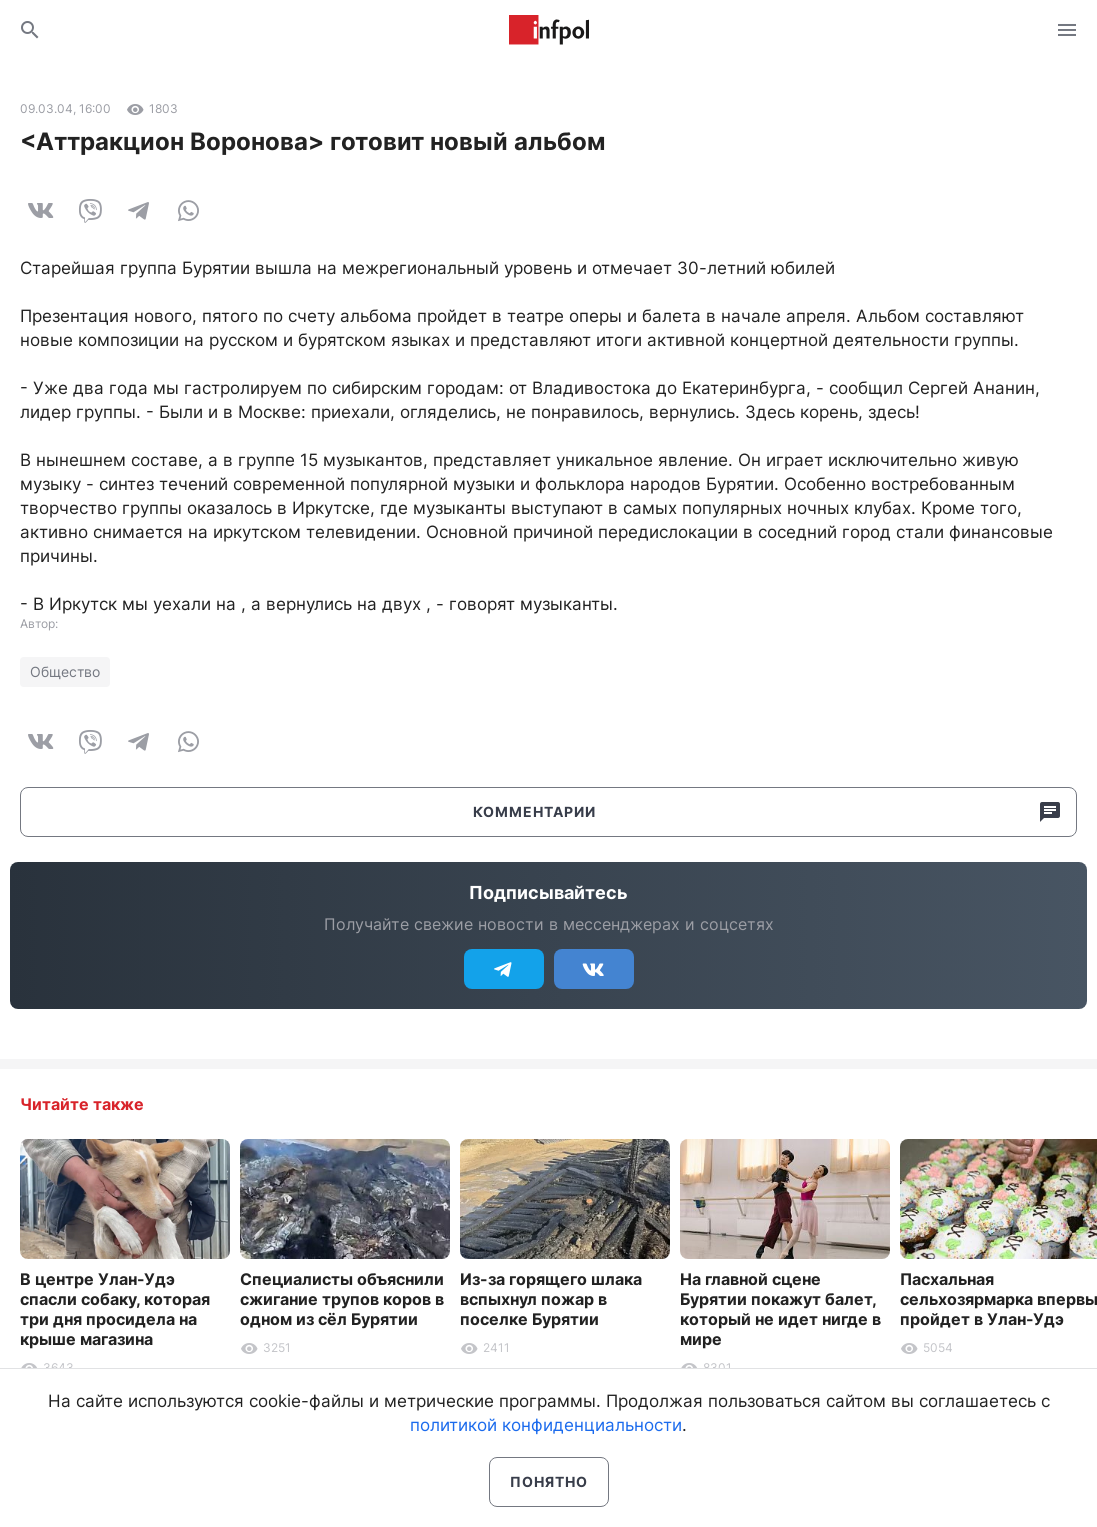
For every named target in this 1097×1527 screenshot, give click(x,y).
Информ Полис (549, 30)
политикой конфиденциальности (546, 1425)
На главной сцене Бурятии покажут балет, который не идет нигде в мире (780, 1309)
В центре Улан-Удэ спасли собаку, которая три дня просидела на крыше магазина (115, 1309)
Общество (65, 671)
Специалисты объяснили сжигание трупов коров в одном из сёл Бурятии (342, 1299)
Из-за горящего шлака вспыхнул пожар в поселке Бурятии (551, 1299)
